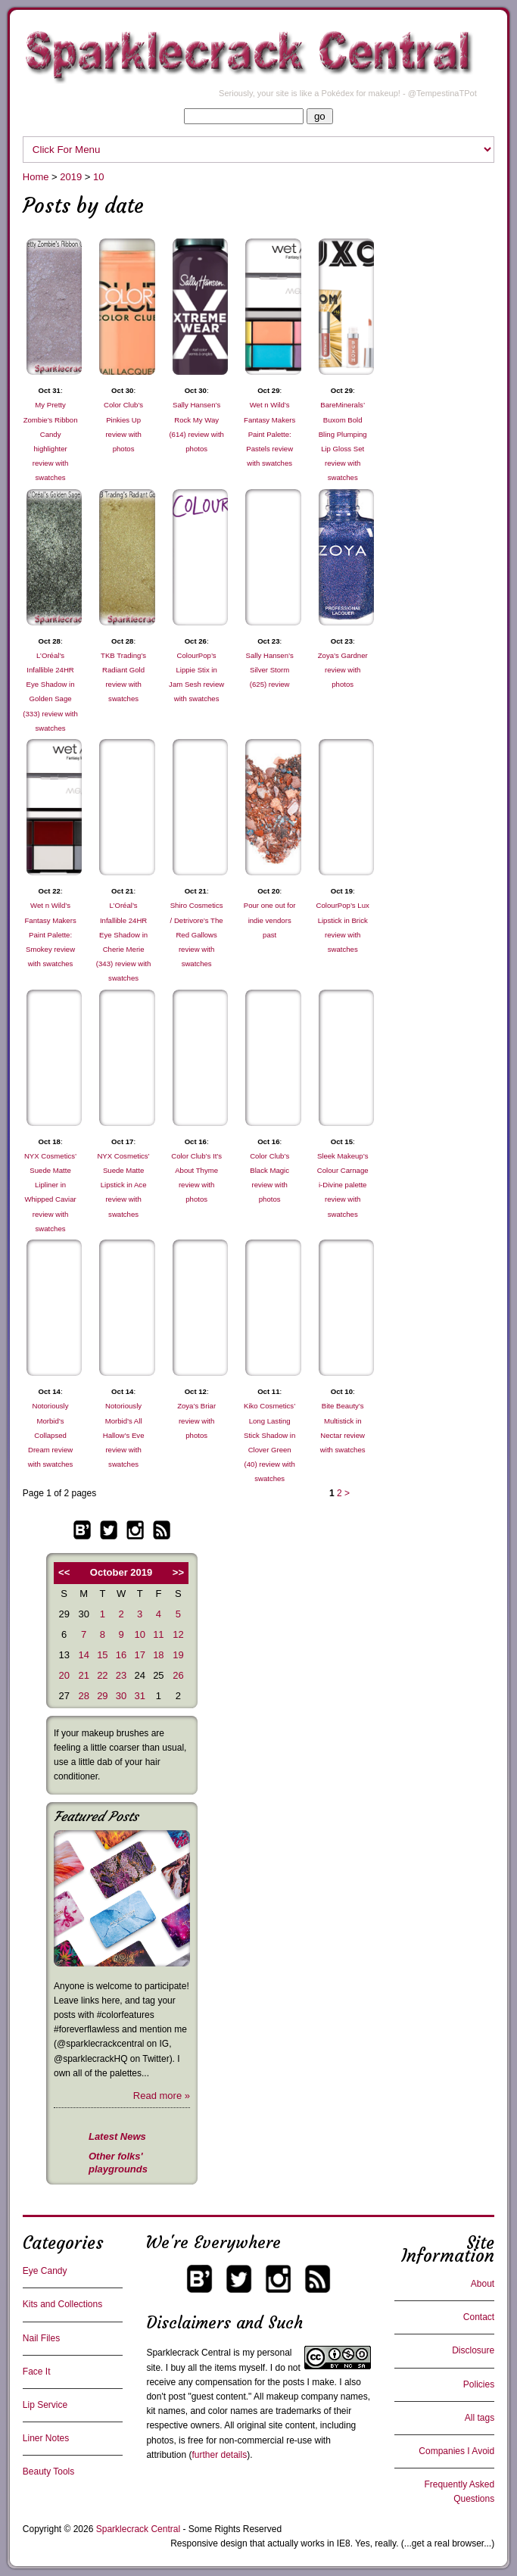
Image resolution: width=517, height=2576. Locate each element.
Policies (478, 2384)
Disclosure (473, 2350)
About (482, 2283)
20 (63, 1675)
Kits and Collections (62, 2304)
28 (83, 1695)
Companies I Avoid (456, 2451)
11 (158, 1634)
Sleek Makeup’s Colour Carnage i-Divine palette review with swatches (343, 1185)
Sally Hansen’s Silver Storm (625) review (270, 669)
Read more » (161, 2095)
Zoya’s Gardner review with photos (343, 669)
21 (83, 1675)
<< (64, 1572)
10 (98, 176)
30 (121, 1695)
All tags (479, 2417)
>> (178, 1572)
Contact (478, 2317)
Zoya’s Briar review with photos (196, 1420)
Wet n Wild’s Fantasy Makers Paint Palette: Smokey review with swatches (50, 934)
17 (139, 1655)
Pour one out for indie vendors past (270, 919)
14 (83, 1655)
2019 (71, 176)
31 (139, 1695)
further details (219, 2455)
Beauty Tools (49, 2471)
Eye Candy (45, 2271)
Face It (37, 2371)
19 (178, 1655)
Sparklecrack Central (188, 2352)
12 (178, 1634)
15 (102, 1655)
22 (102, 1675)
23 (121, 1675)
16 (121, 1655)
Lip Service (45, 2405)
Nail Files (41, 2338)
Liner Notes (46, 2438)
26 (178, 1675)
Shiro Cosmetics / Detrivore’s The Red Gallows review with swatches (196, 934)
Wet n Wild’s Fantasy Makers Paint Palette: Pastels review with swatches (269, 434)
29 (102, 1695)
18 (158, 1655)
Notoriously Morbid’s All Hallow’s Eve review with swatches (124, 1435)
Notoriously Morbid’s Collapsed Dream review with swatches (50, 1435)
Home (36, 176)
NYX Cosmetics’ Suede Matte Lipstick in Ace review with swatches (123, 1185)
